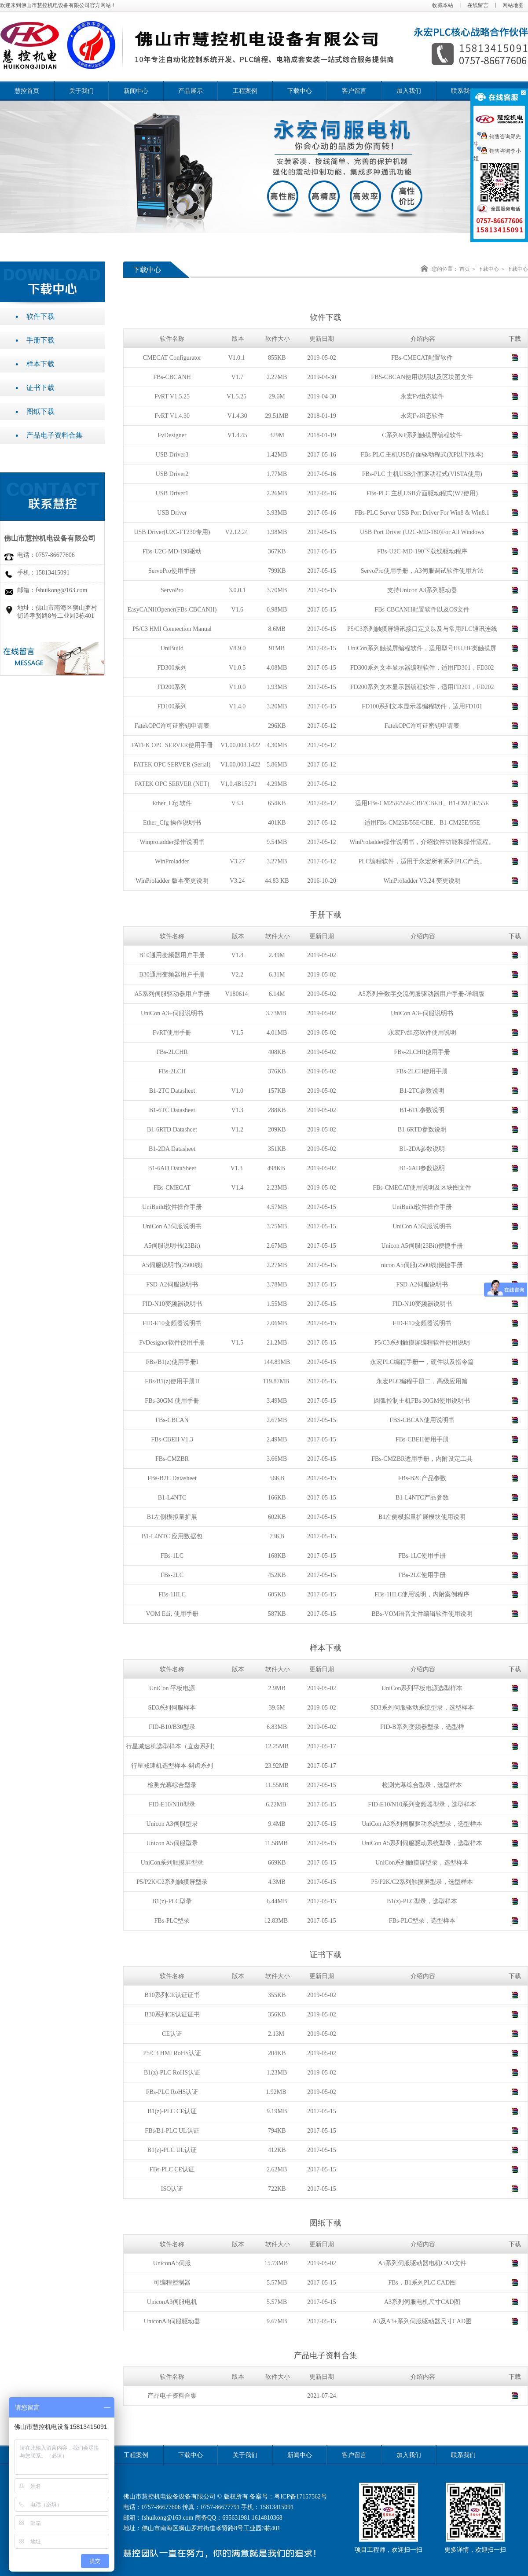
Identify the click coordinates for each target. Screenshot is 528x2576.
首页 (464, 269)
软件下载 (44, 316)
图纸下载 (44, 411)
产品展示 (190, 91)
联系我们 (463, 91)
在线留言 (477, 5)
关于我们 (81, 91)
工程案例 (245, 91)
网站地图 (513, 5)
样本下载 (44, 364)
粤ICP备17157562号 (300, 2496)
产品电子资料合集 (59, 435)
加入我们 (408, 91)
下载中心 (299, 91)
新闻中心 (136, 91)
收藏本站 (442, 5)
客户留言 (354, 91)
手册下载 (44, 340)
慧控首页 (27, 91)
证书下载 (44, 387)
